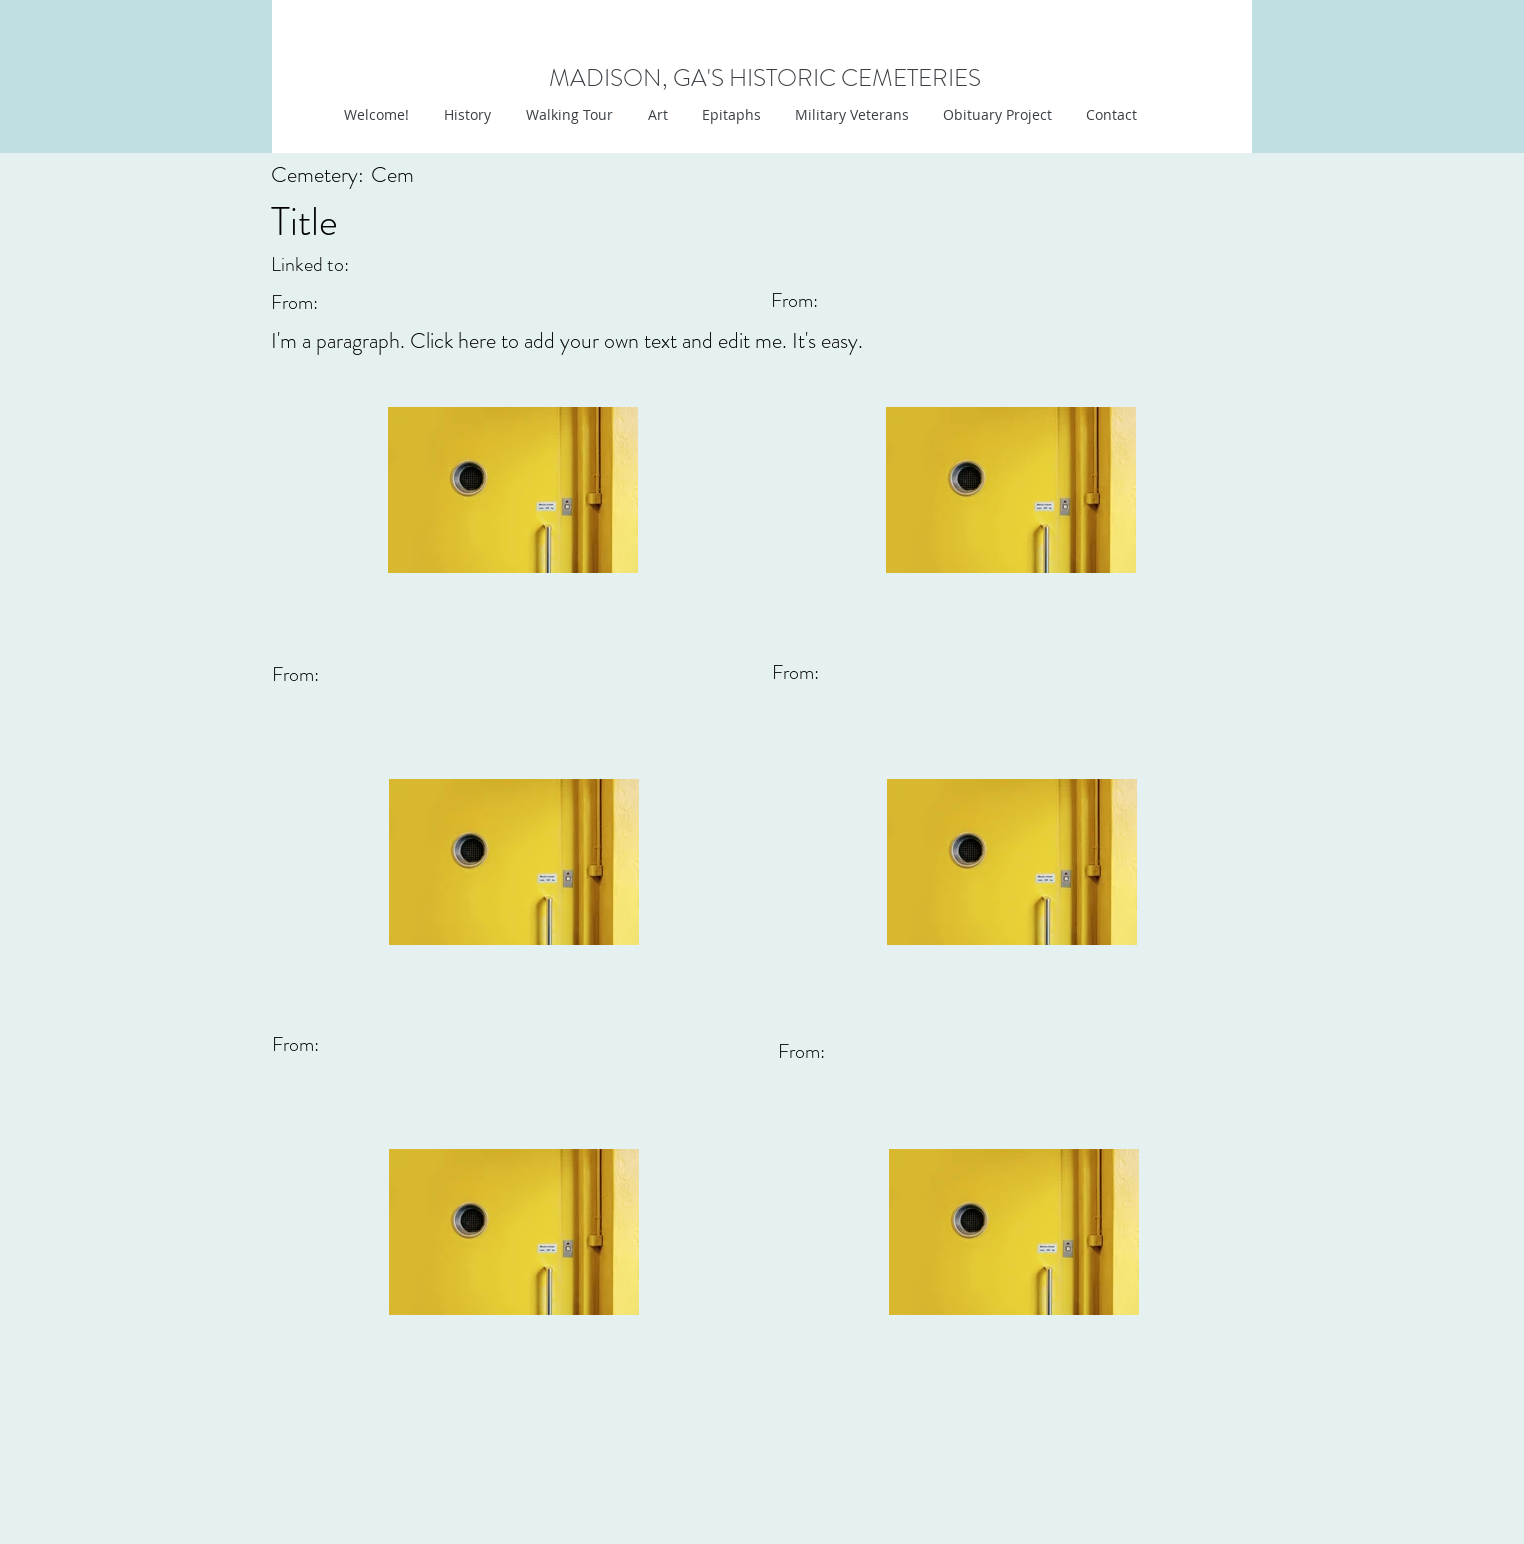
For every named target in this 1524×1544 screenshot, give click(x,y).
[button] (655, 115)
